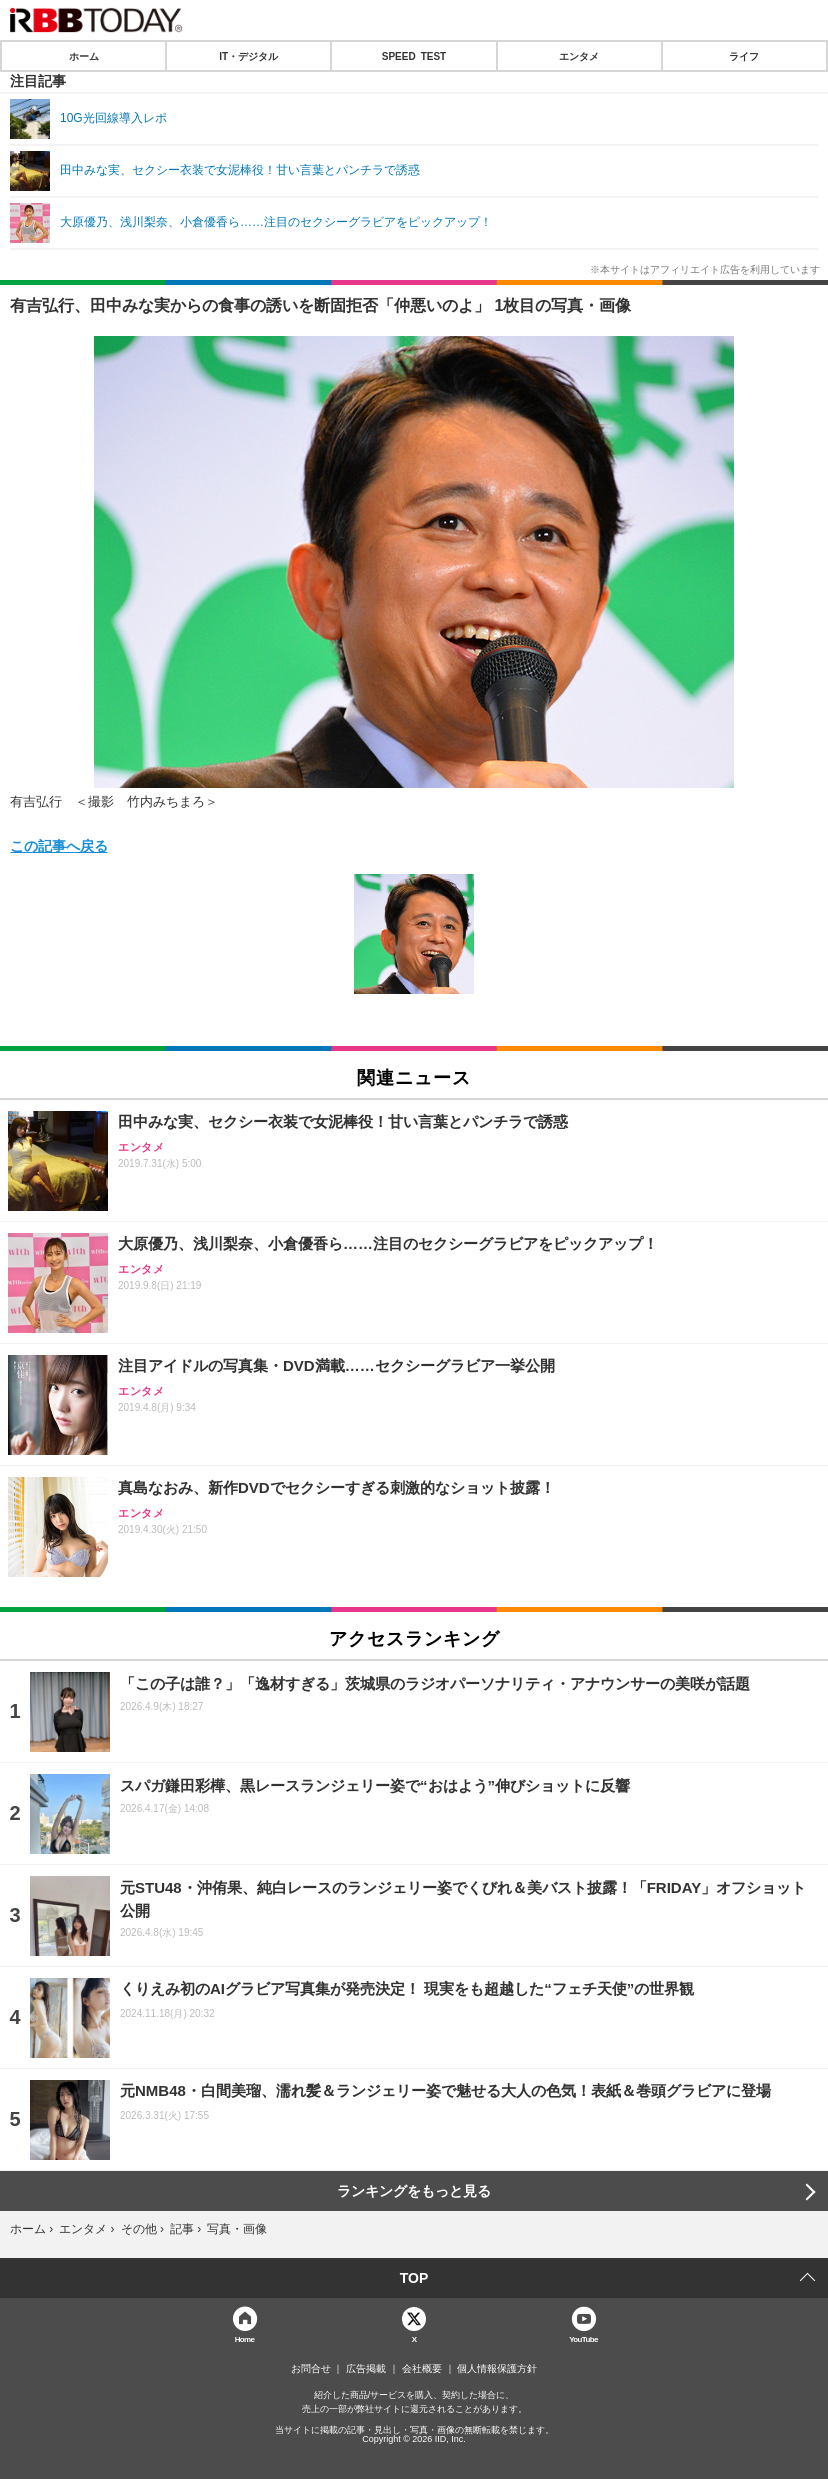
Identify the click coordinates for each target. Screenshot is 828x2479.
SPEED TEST (414, 56)
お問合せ (311, 2369)
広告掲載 (366, 2369)
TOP (414, 2278)
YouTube (583, 2338)
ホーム (84, 56)
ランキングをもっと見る (414, 2191)
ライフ (744, 56)
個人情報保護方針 (497, 2369)
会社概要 (422, 2369)
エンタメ (579, 56)
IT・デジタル (248, 56)
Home (245, 2338)
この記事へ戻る (59, 845)
